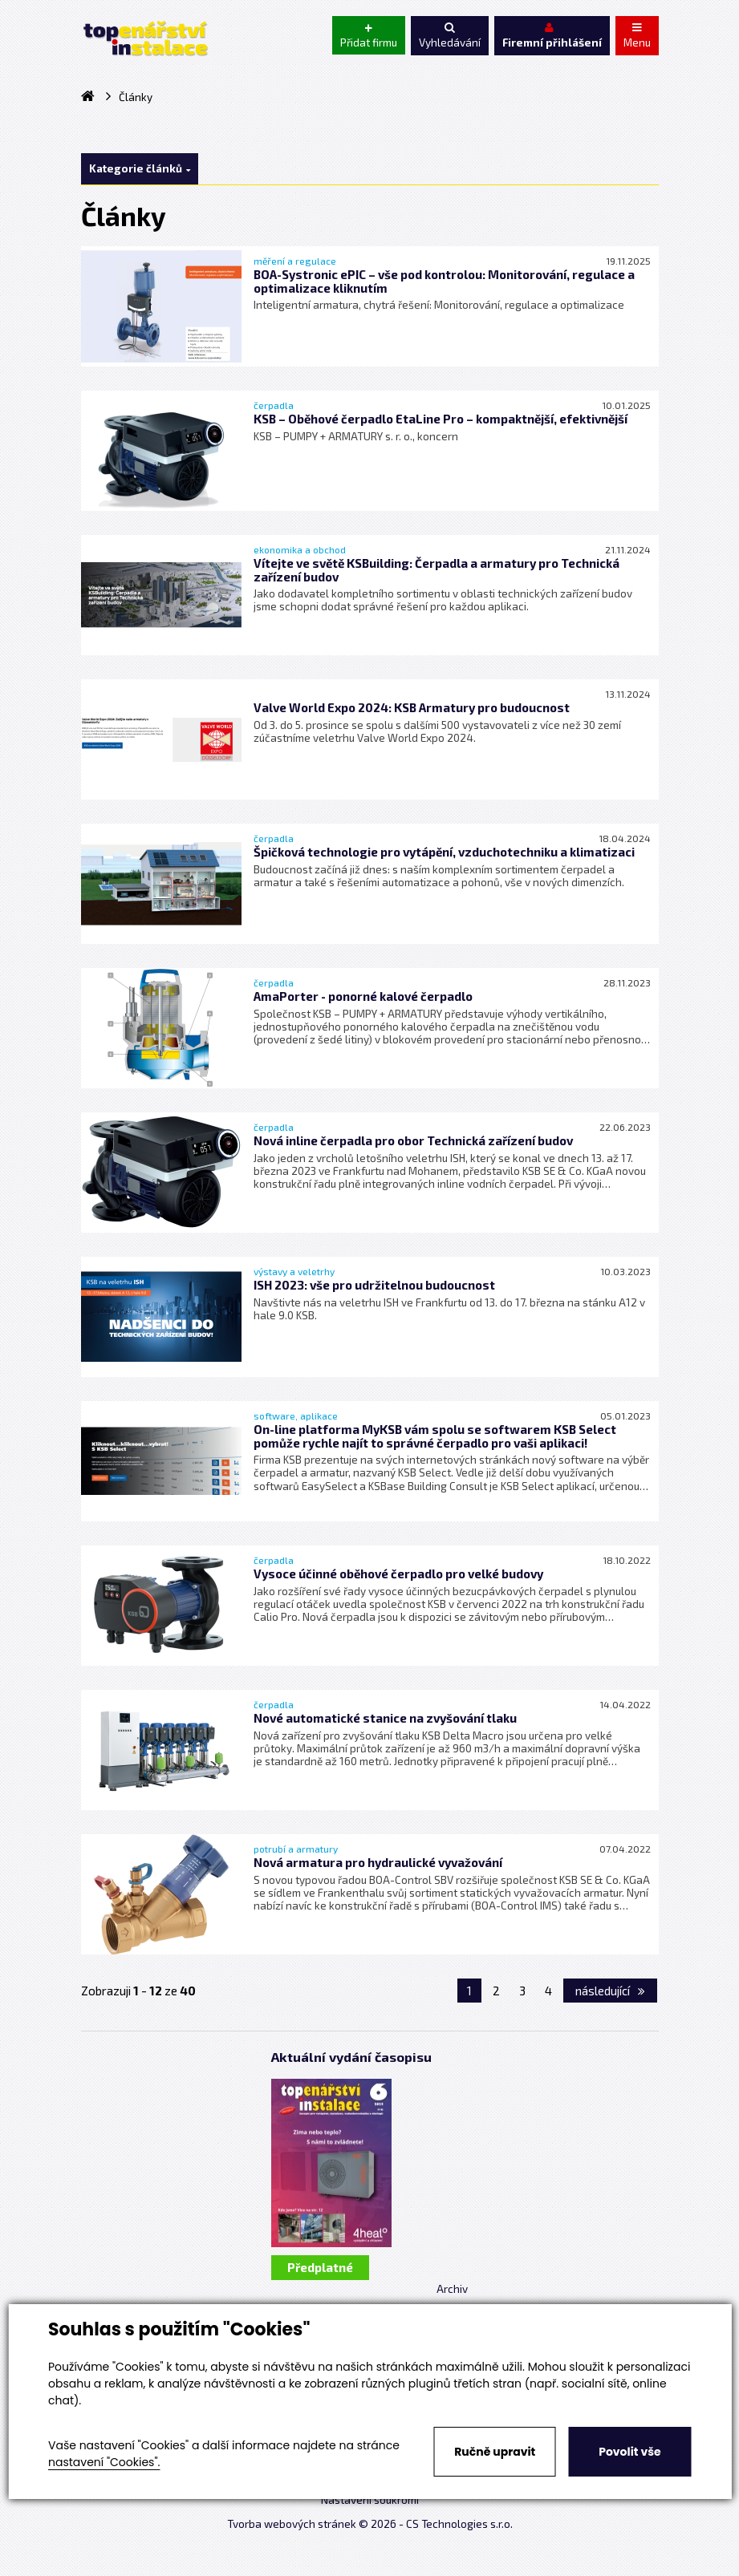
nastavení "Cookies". (104, 2462)
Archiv (452, 2288)
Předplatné (320, 2267)
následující (610, 1990)
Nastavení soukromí (370, 2499)
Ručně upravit (494, 2452)
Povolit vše (629, 2452)
